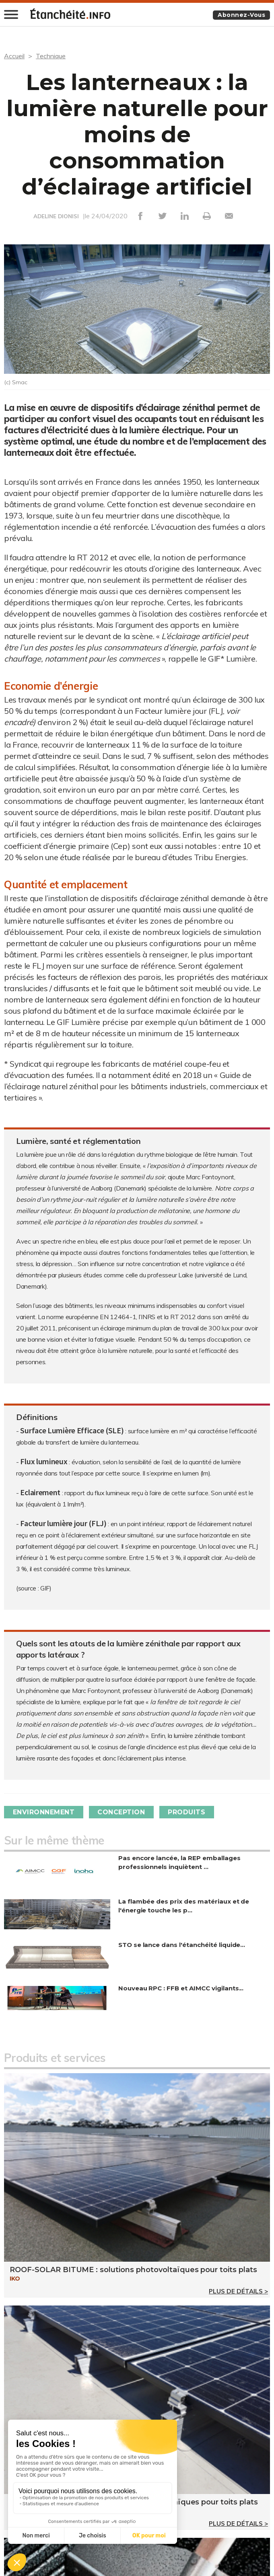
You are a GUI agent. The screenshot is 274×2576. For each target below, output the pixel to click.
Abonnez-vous (241, 14)
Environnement (44, 1812)
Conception (122, 1812)
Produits (187, 1812)
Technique (51, 56)
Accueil (14, 56)
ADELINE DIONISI (56, 216)
